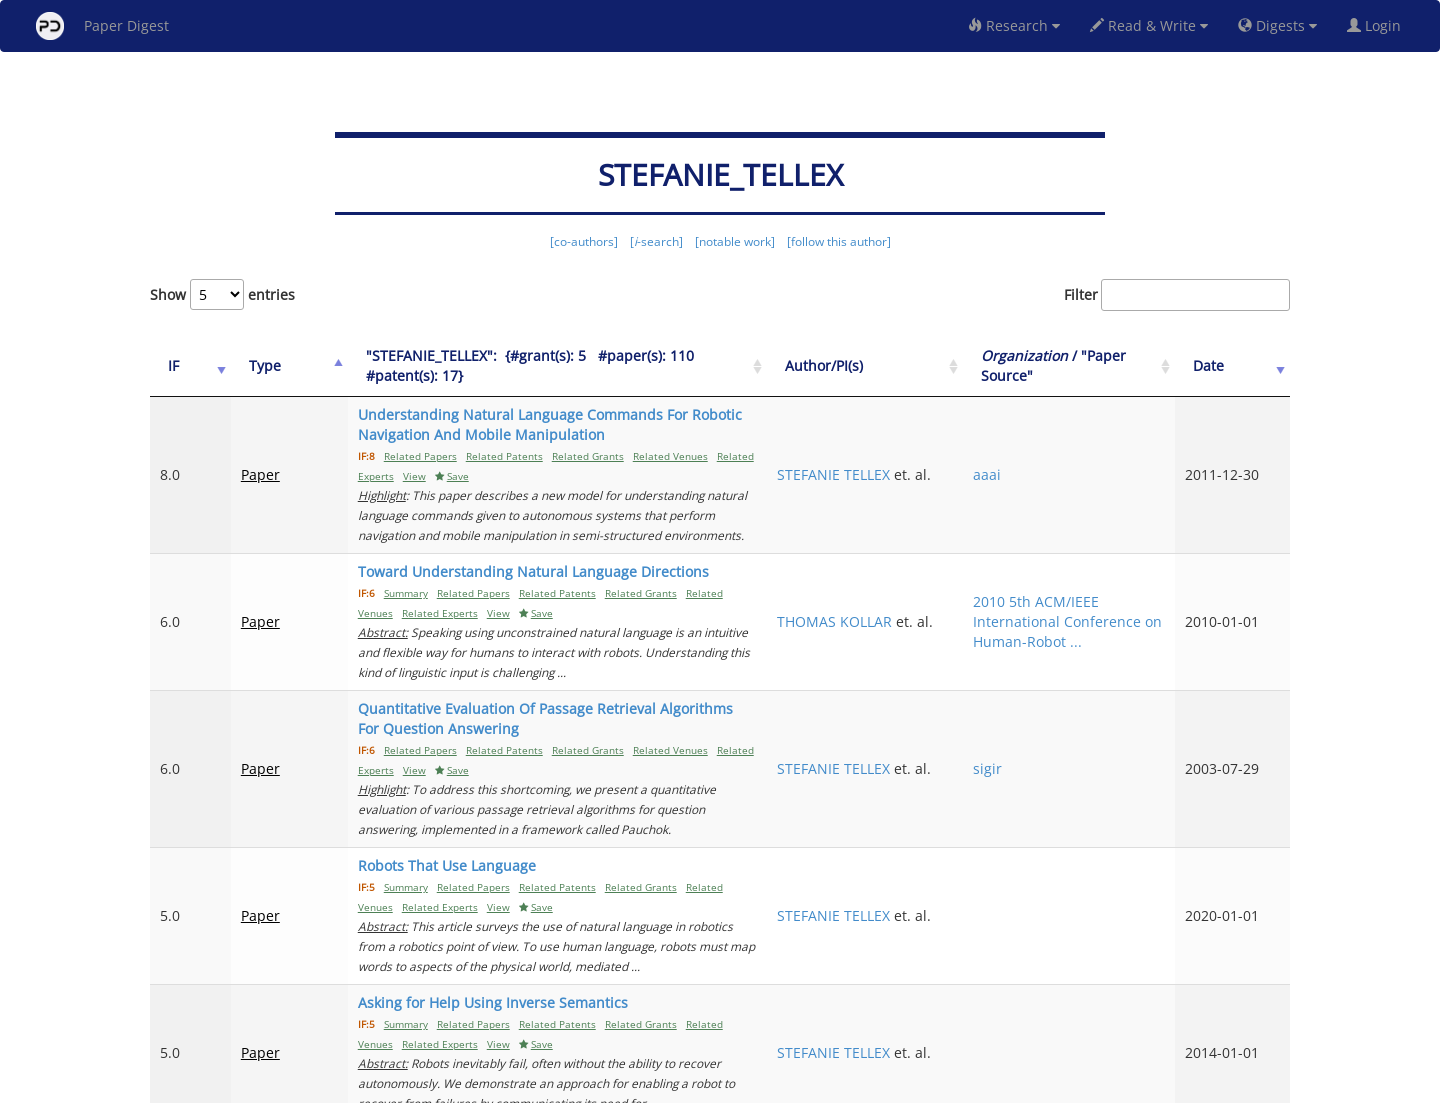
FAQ (636, 1084)
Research (1014, 25)
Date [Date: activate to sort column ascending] (1231, 365)
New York (882, 1084)
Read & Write (1149, 25)
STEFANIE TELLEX (941, 454)
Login (1378, 25)
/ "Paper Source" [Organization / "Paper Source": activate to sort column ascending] (1098, 365)
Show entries (222, 294)
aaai (1054, 464)
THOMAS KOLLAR (942, 581)
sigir (1054, 698)
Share (822, 1084)
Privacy (776, 1084)
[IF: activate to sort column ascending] (182, 366)
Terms (728, 1084)
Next (1259, 1003)
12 (1204, 1003)
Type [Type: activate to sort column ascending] (248, 365)
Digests (1277, 25)
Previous (896, 1003)
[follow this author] (839, 241)
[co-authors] (584, 241)
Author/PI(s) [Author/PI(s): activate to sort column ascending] (932, 365)
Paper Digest (102, 26)
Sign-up (679, 1084)
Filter (1177, 295)
